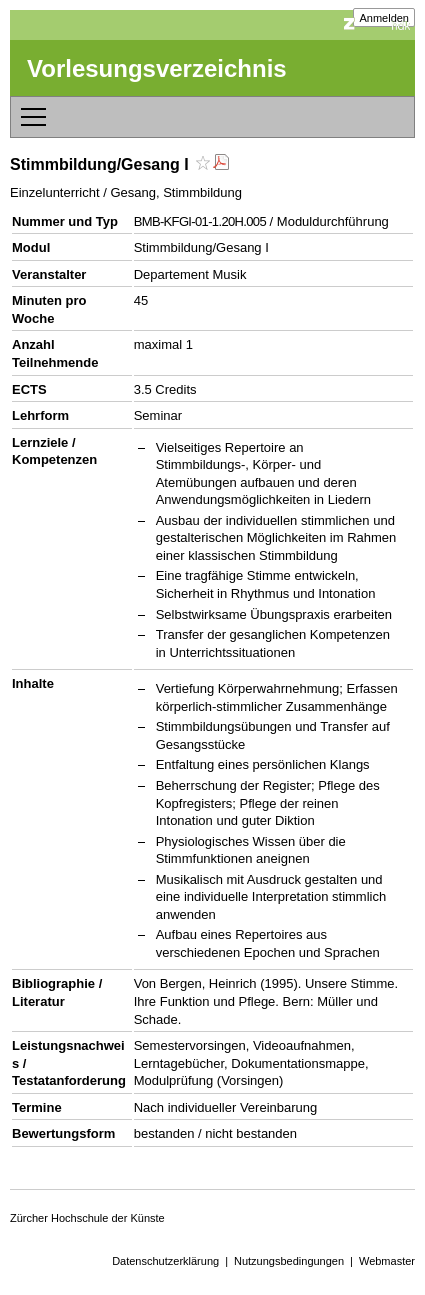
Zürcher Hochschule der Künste (87, 1218)
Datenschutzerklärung (165, 1261)
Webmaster (387, 1261)
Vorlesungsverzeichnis (157, 68)
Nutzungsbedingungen (289, 1261)
